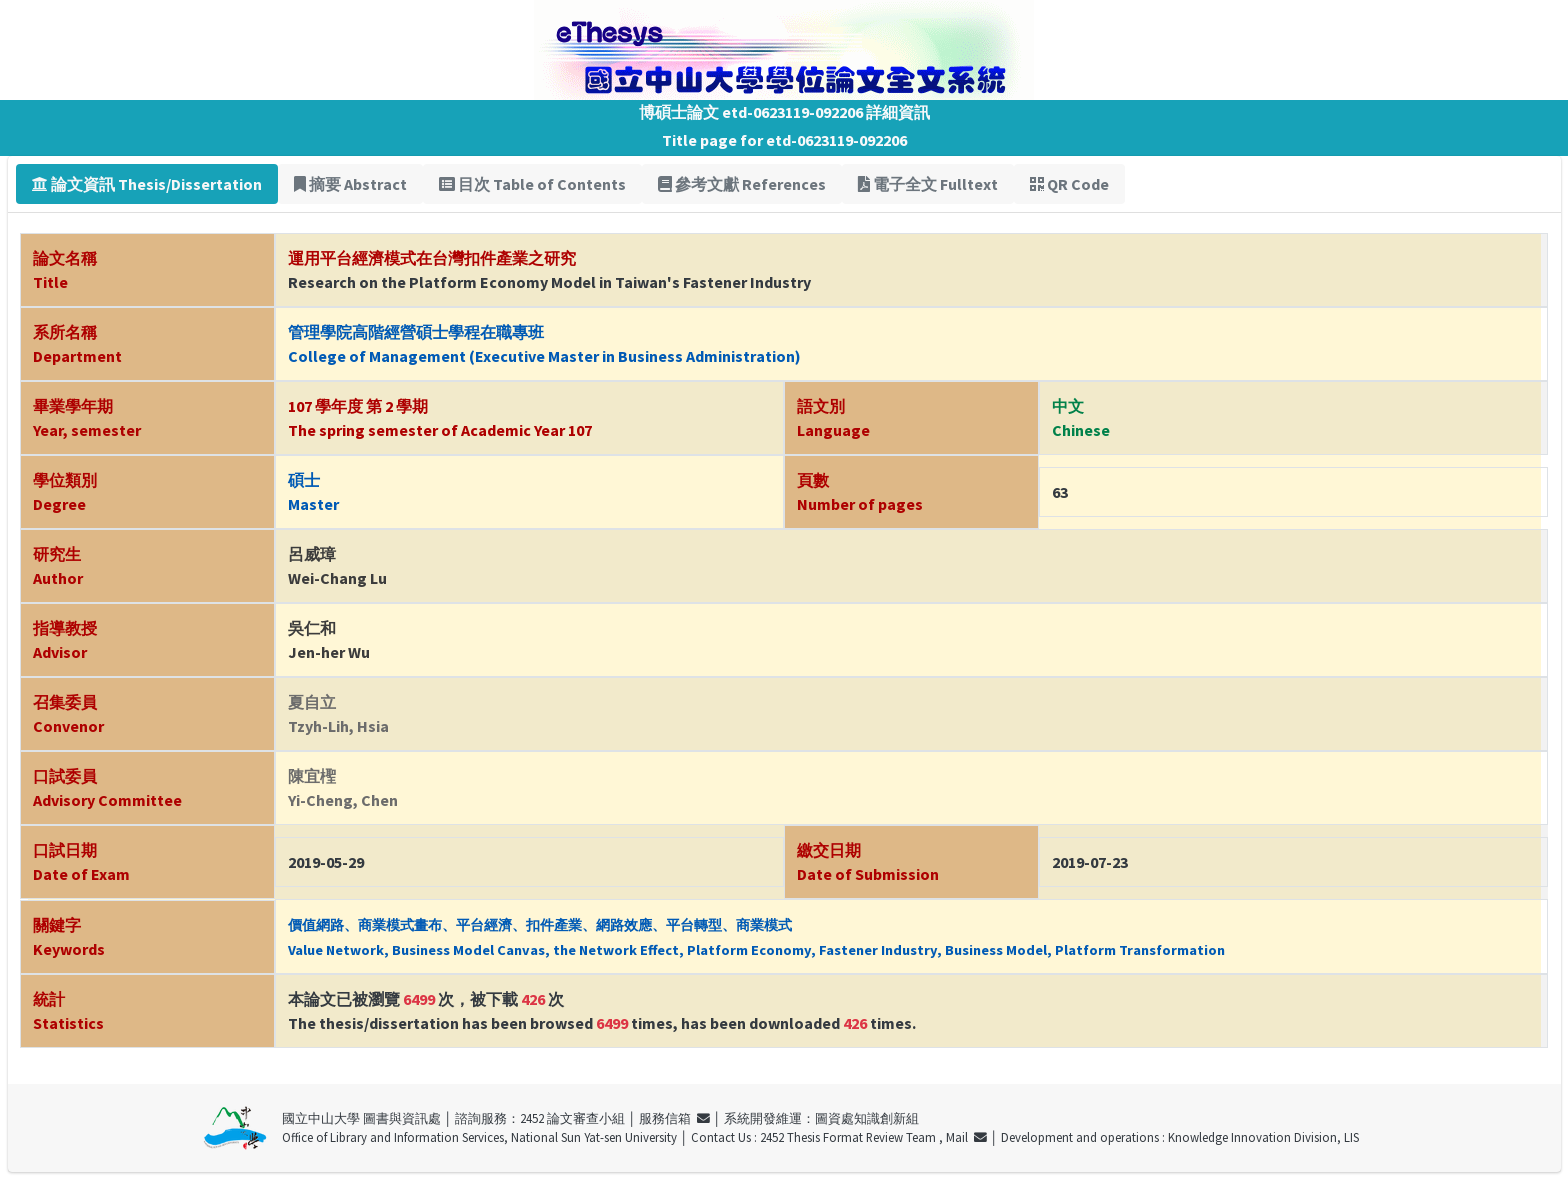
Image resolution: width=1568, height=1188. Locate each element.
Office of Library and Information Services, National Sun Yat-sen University (479, 1137)
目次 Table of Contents (532, 184)
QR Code (1069, 184)
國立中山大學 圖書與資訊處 (361, 1118)
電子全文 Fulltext (928, 184)
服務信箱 (674, 1118)
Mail (966, 1137)
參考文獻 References (742, 184)
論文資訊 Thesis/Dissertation (147, 184)
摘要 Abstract (350, 184)
